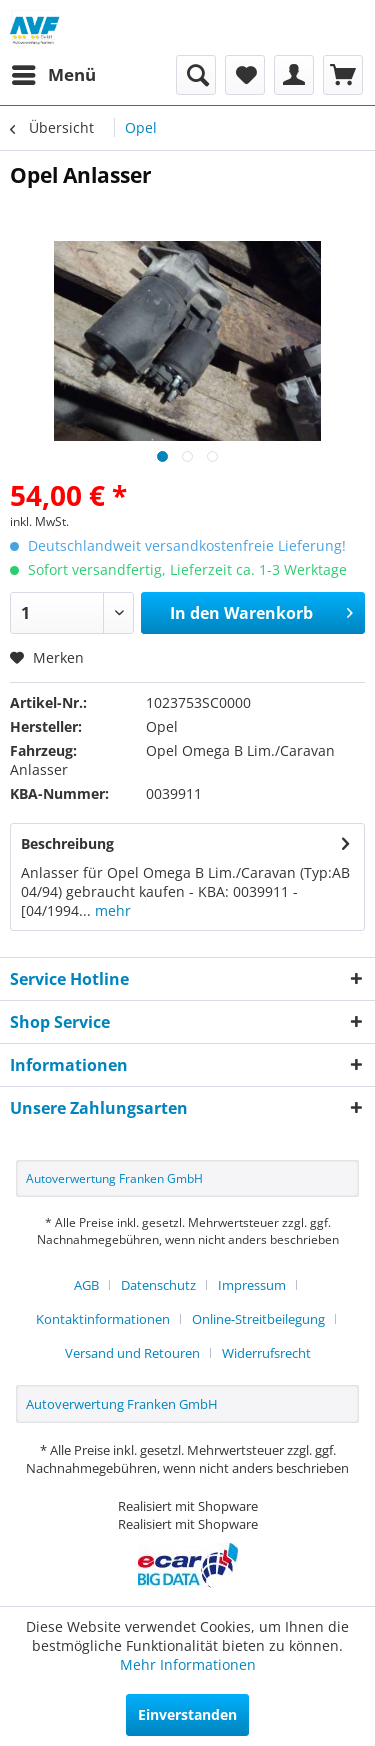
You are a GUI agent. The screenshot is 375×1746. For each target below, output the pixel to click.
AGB (86, 1285)
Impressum (252, 1285)
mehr (111, 910)
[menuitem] (53, 75)
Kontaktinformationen (103, 1319)
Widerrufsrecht (266, 1353)
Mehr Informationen (188, 1664)
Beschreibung (67, 843)
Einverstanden (187, 1714)
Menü (54, 72)
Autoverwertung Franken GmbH (114, 1178)
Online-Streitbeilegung (258, 1319)
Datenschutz (158, 1285)
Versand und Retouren (132, 1353)
